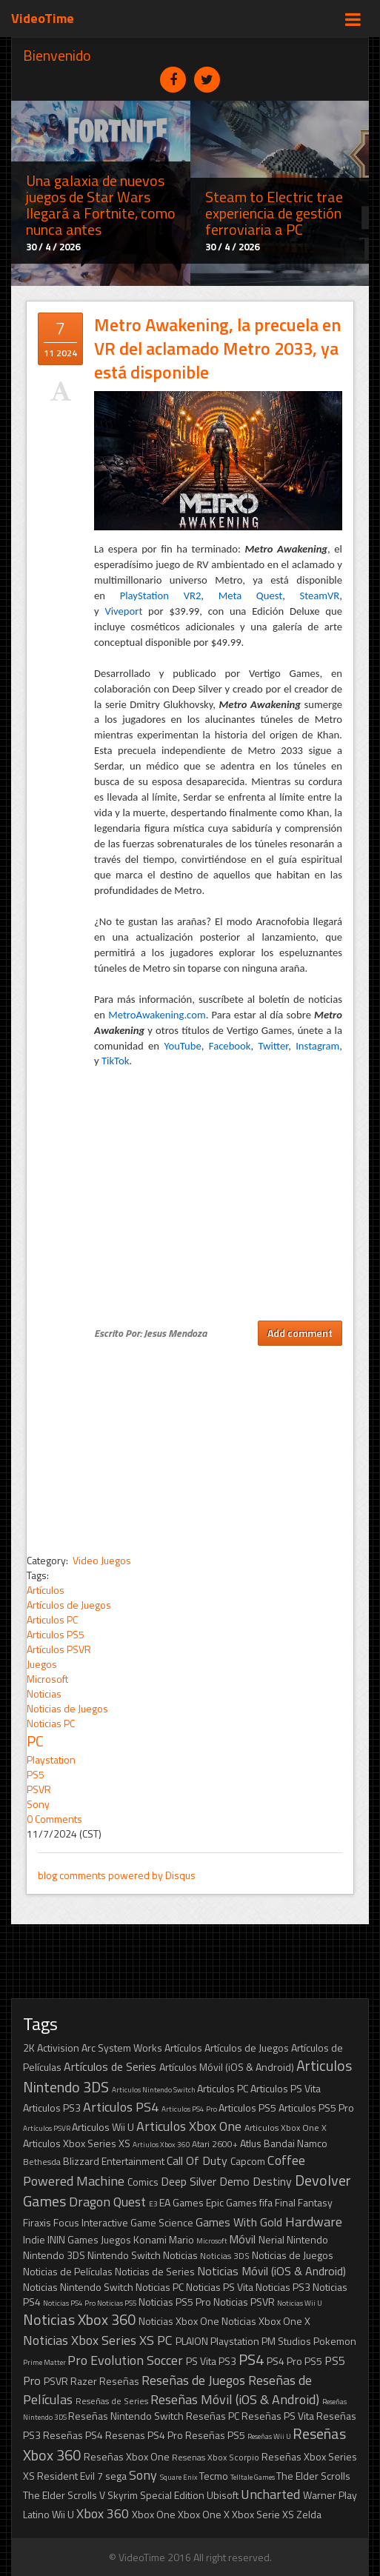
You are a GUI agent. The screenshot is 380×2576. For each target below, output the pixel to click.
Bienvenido (57, 55)
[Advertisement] (190, 1449)
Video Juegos (100, 1560)
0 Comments (54, 1818)
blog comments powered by (117, 1875)
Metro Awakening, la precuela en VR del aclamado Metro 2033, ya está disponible (217, 348)
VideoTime (42, 18)
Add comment (300, 1333)
